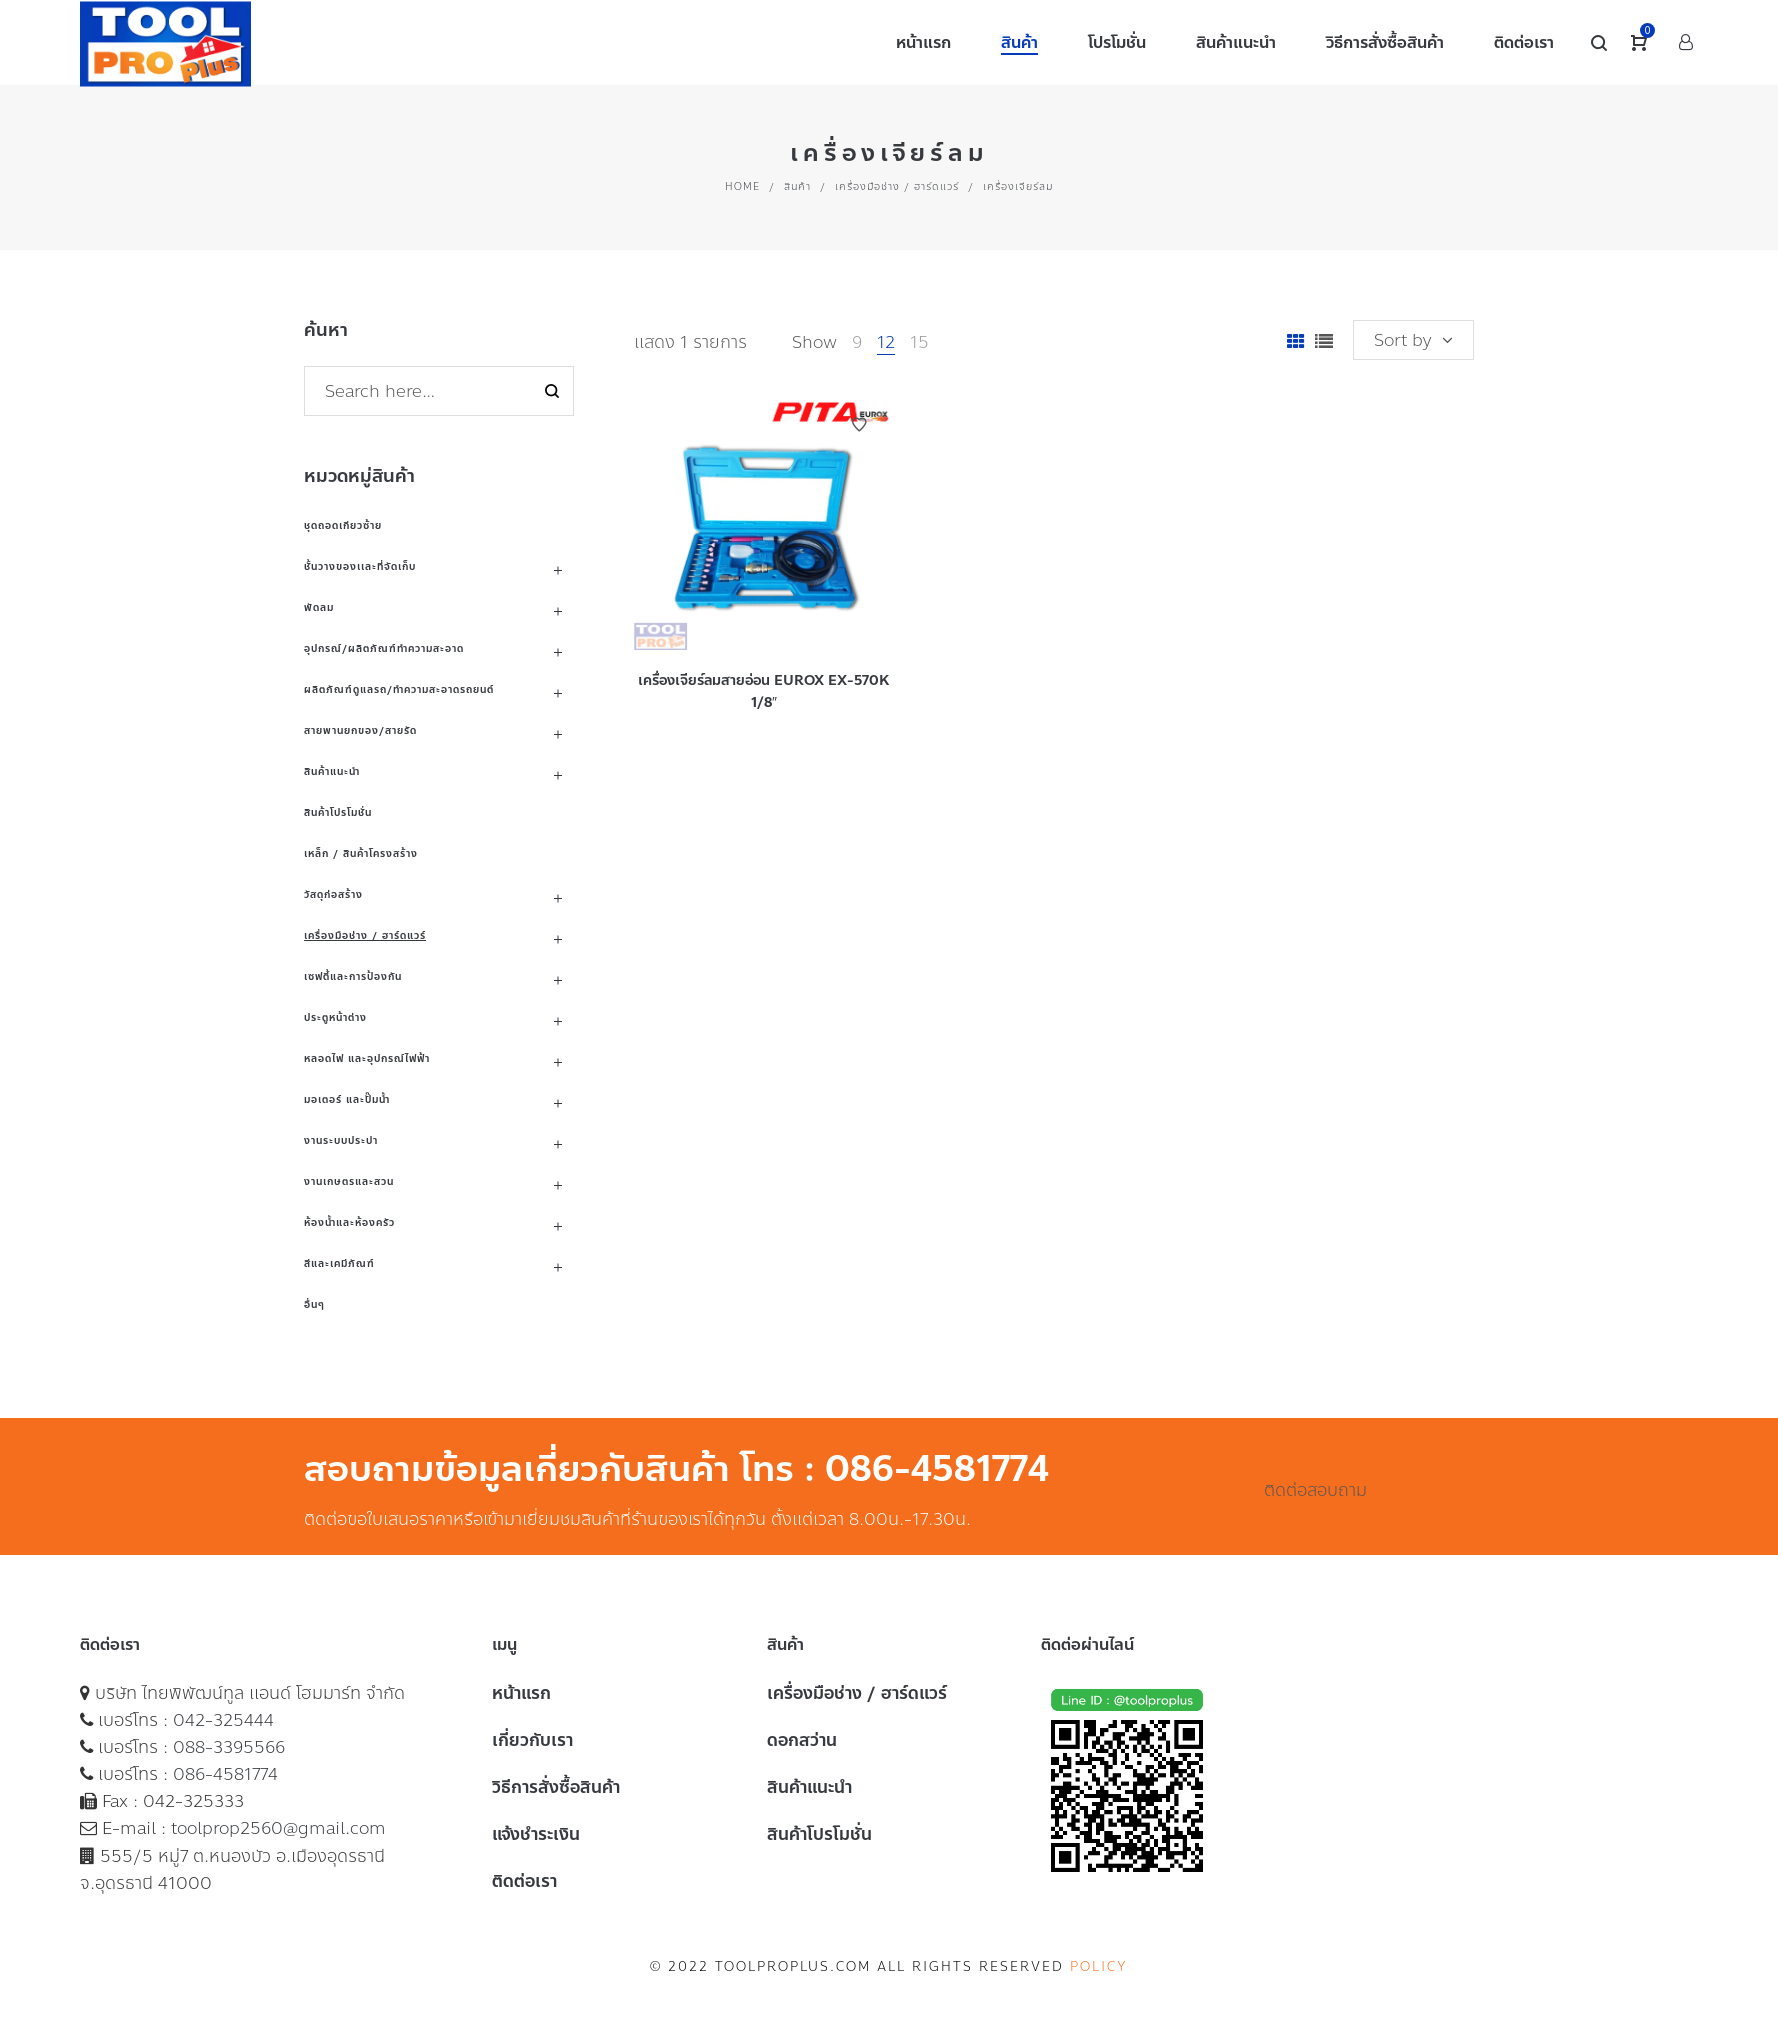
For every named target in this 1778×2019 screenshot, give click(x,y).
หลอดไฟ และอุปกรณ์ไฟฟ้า (367, 1058)
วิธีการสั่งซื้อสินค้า (556, 1787)
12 (886, 342)
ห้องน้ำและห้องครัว (349, 1222)
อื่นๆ (314, 1304)
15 (919, 342)
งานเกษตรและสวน (349, 1181)
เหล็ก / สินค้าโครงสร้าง (361, 853)
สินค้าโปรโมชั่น (338, 812)
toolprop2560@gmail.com (278, 1828)
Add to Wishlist (859, 425)
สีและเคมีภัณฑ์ (339, 1263)
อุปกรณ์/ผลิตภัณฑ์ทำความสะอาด (384, 648)
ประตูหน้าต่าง (335, 1017)
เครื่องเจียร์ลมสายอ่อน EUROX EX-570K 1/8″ (763, 691)
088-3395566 (229, 1747)
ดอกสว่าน (802, 1740)
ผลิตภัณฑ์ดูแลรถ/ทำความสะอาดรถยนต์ (399, 689)
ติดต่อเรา (524, 1881)
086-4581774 (225, 1774)
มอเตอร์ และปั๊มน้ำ (347, 1099)
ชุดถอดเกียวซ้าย (343, 525)
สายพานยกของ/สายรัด (360, 730)
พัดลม (319, 607)
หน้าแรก (521, 1693)
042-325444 (223, 1720)
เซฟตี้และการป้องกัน (353, 976)
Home (742, 186)
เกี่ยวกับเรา (532, 1740)
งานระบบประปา (341, 1140)
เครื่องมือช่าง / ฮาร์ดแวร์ (897, 186)
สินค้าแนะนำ (332, 771)
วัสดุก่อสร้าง (333, 894)
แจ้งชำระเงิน (536, 1834)
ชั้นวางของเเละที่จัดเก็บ (360, 566)
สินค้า (797, 186)
